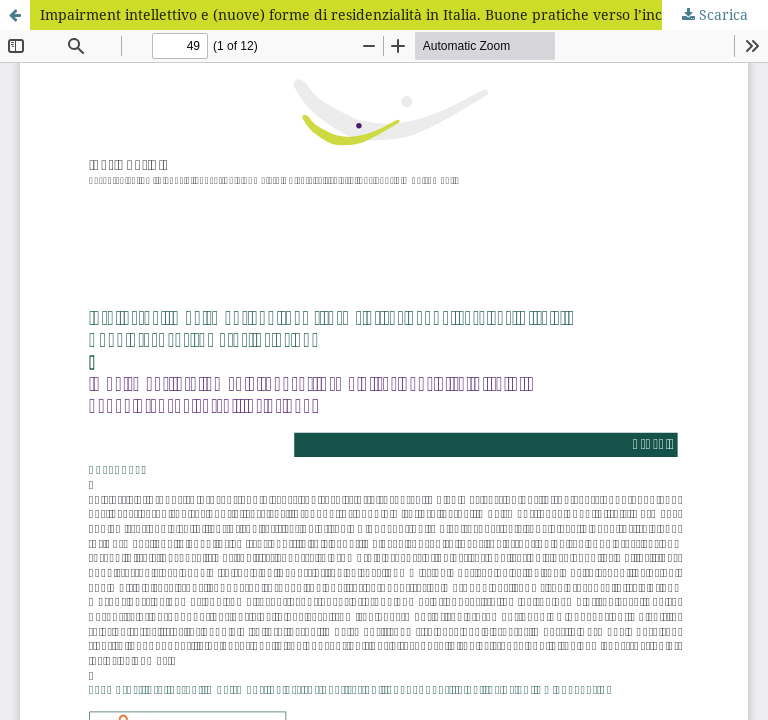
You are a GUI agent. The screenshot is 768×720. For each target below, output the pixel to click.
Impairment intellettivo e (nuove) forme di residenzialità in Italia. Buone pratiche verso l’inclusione (375, 14)
